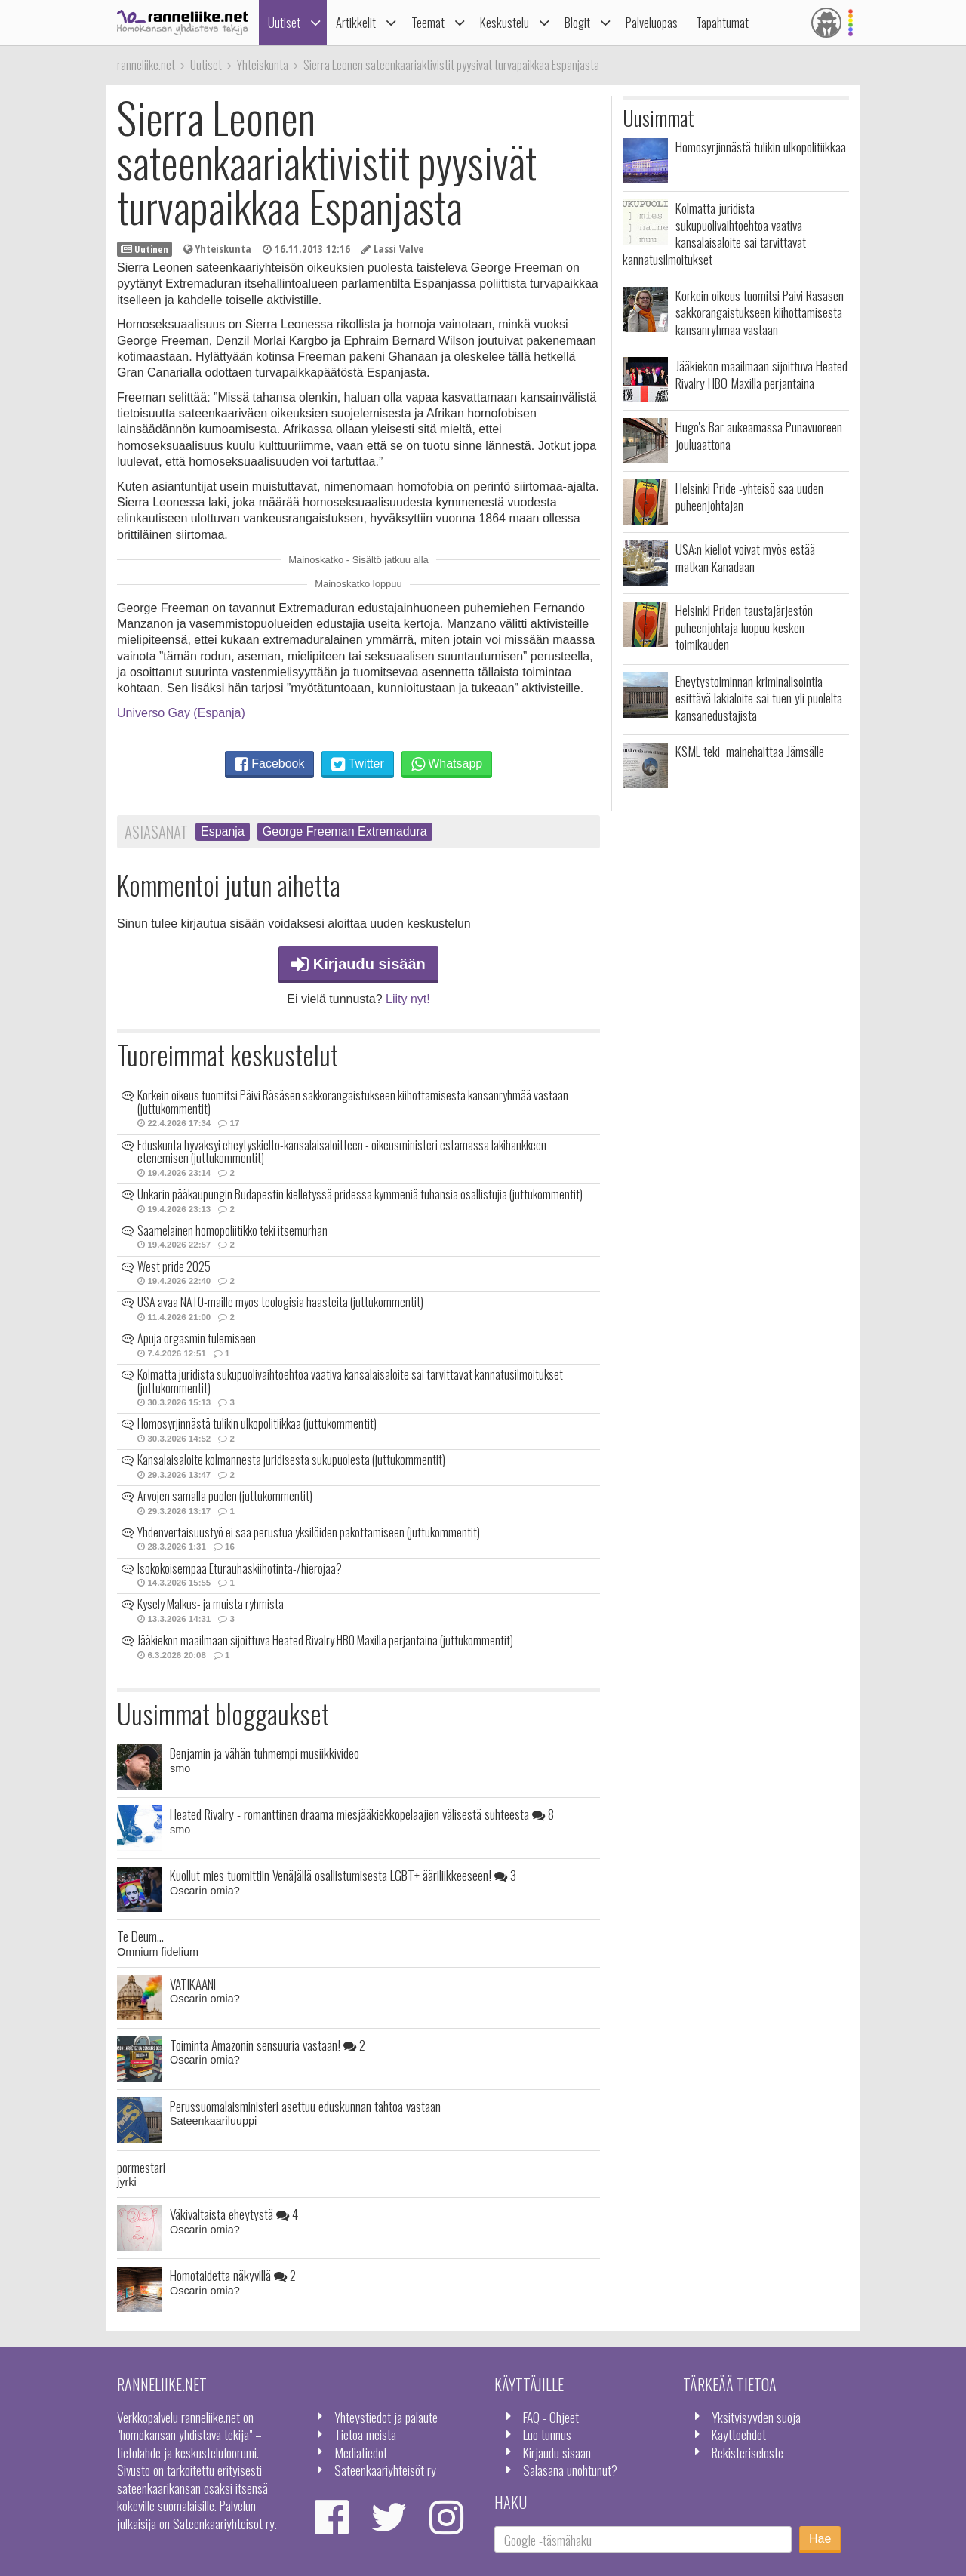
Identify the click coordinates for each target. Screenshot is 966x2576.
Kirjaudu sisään (358, 964)
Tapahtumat (722, 22)
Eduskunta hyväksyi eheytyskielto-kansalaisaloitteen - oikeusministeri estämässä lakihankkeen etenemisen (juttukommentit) (341, 1152)
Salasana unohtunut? (570, 2469)
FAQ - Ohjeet (551, 2417)
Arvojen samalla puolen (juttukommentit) (224, 1496)
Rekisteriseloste (747, 2452)
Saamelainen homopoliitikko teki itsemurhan (232, 1230)
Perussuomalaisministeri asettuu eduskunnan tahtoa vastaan (305, 2106)
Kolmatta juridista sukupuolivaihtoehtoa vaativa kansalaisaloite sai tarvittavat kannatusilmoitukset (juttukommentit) (350, 1381)
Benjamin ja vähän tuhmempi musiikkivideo (264, 1752)
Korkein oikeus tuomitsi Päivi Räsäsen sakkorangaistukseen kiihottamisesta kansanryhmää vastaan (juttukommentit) (352, 1102)
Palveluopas (652, 22)
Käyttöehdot (739, 2434)
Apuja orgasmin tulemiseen (196, 1338)
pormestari (141, 2167)
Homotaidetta (233, 2275)
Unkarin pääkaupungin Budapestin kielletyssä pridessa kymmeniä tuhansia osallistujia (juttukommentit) (360, 1194)
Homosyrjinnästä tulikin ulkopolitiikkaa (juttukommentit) (257, 1423)
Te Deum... (140, 1936)
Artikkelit (356, 22)
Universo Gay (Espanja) (181, 712)
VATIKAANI (193, 1983)
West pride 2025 (174, 1266)
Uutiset (284, 22)
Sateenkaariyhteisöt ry (385, 2469)
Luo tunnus (547, 2434)
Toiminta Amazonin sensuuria (267, 2044)
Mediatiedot (360, 2452)
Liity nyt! (408, 999)
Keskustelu (504, 22)
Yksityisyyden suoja (756, 2417)
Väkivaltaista (234, 2214)
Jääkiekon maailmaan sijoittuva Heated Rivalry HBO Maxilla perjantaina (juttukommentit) (325, 1640)
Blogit (577, 22)
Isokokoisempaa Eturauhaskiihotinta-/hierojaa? (239, 1568)
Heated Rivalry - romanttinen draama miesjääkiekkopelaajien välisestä (362, 1814)
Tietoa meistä (365, 2434)
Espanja (223, 831)
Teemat (428, 22)
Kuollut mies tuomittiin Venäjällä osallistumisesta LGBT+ (343, 1875)
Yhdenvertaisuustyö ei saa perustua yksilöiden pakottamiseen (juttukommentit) (308, 1532)
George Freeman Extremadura (345, 831)
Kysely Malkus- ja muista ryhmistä (210, 1604)
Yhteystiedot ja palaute (386, 2417)
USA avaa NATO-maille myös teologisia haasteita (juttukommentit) (280, 1302)
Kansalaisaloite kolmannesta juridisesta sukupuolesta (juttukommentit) (291, 1460)
